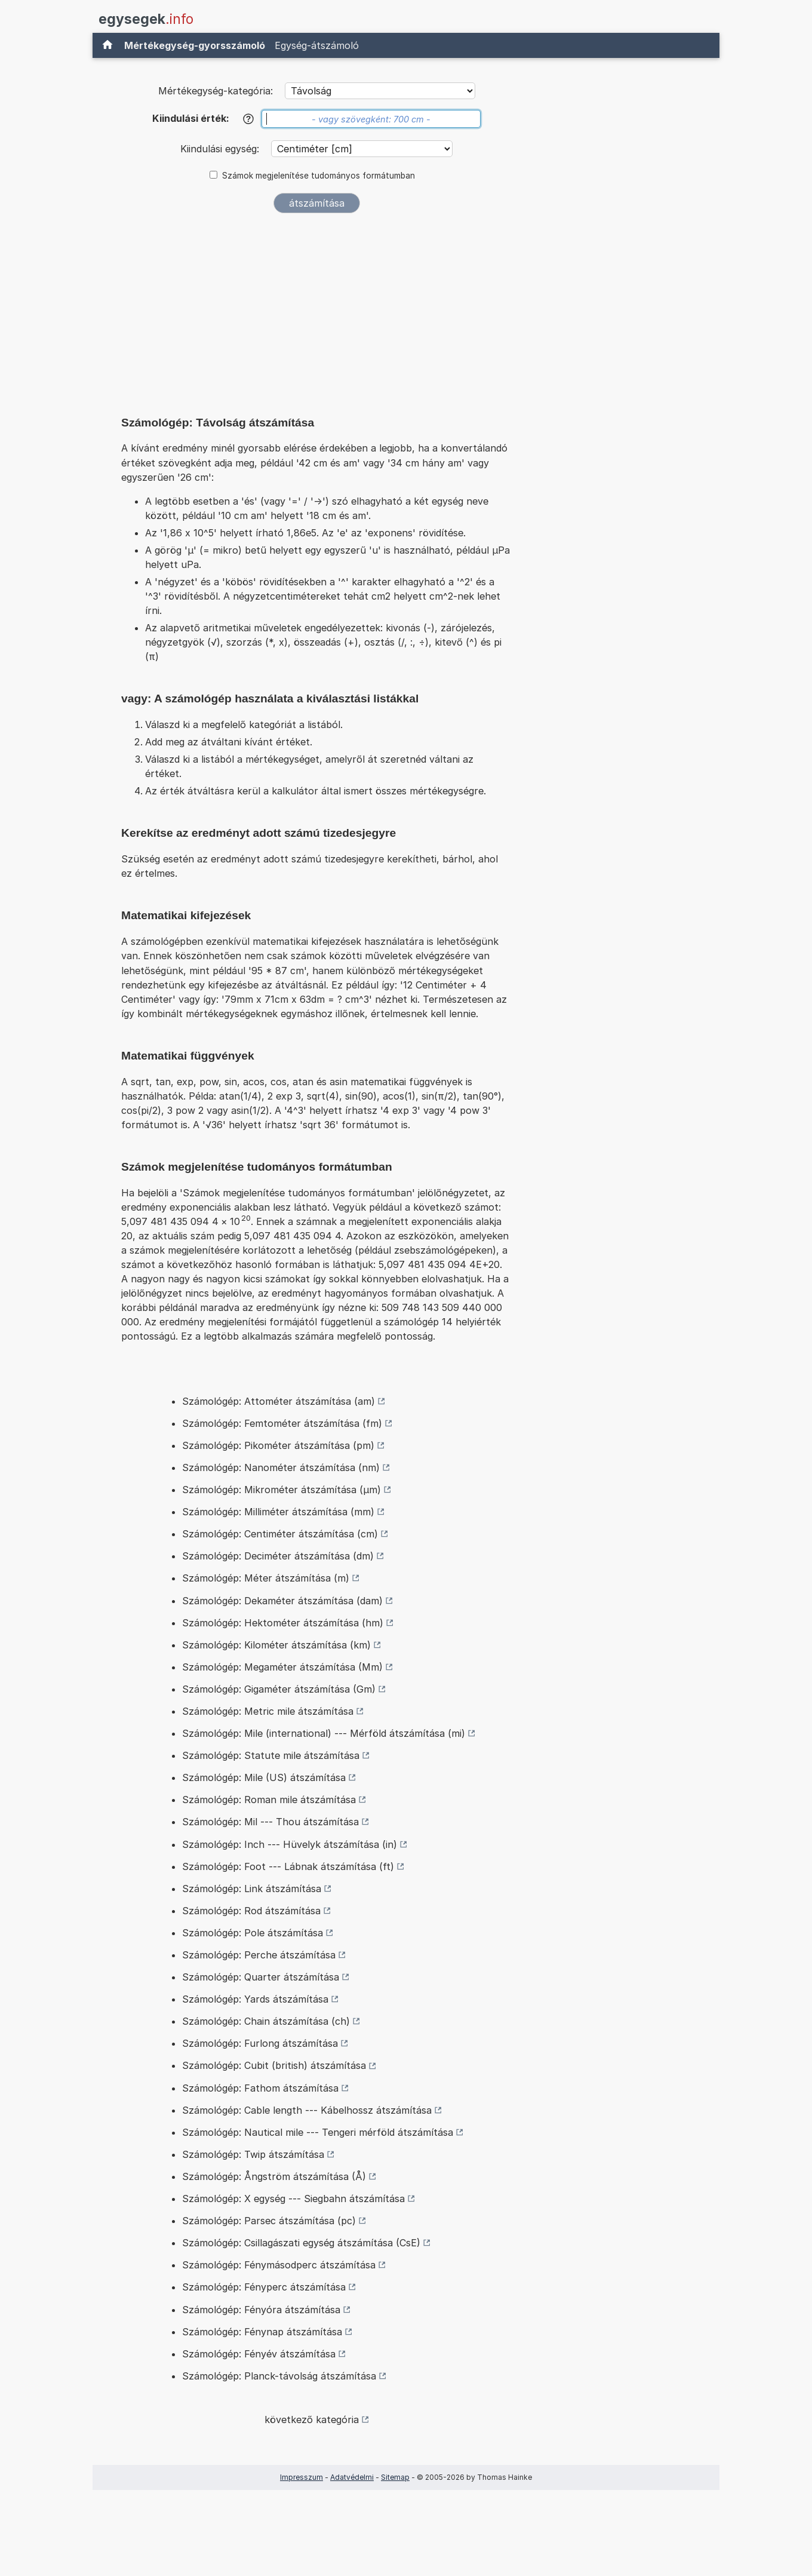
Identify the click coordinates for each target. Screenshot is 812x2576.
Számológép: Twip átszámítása (253, 2154)
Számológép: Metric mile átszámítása (267, 1711)
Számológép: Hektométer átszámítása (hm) (282, 1623)
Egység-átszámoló (317, 45)
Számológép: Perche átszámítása (259, 1955)
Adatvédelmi (352, 2477)
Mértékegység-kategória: (215, 91)
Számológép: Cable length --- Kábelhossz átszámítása (307, 2110)
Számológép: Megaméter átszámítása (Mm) (282, 1667)
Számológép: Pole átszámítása (252, 1933)
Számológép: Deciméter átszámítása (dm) (278, 1556)
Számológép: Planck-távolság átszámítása (279, 2376)
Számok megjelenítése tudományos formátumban (318, 175)
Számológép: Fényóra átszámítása (261, 2310)
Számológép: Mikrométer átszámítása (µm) (281, 1490)
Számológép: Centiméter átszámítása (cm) (280, 1534)
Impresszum (301, 2477)
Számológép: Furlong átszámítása (260, 2043)
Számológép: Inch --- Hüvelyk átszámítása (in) (289, 1844)
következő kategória (311, 2419)
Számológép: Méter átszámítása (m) (265, 1578)
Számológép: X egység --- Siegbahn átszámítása (293, 2199)
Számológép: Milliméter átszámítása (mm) (278, 1512)
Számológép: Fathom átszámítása (260, 2088)
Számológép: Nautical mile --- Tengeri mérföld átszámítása (317, 2132)
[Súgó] (248, 119)
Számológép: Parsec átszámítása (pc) (269, 2221)
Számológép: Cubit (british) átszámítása (274, 2065)
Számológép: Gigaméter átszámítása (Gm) (279, 1689)
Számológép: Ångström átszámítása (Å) (274, 2176)
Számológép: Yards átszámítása (255, 1999)
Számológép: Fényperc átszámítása (264, 2287)
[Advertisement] (316, 311)
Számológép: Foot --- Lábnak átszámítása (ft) (288, 1866)
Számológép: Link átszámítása (251, 1889)
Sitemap (395, 2477)
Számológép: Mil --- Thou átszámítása (270, 1822)
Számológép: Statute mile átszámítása (270, 1755)
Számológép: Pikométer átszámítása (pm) (278, 1445)
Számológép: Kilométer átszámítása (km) (276, 1645)
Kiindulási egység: (221, 149)
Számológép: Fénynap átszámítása (262, 2332)
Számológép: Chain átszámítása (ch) (266, 2021)
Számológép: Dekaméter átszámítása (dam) (282, 1601)
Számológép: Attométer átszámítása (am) (278, 1401)
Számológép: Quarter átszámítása (260, 1977)
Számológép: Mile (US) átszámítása (264, 1777)
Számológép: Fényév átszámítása (259, 2354)
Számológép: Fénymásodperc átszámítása (279, 2265)
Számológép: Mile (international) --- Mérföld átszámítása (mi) (323, 1733)
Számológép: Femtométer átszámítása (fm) (282, 1423)
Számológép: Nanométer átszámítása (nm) (281, 1467)
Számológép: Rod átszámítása (251, 1911)
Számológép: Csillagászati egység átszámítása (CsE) (301, 2243)
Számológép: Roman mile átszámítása (269, 1800)
